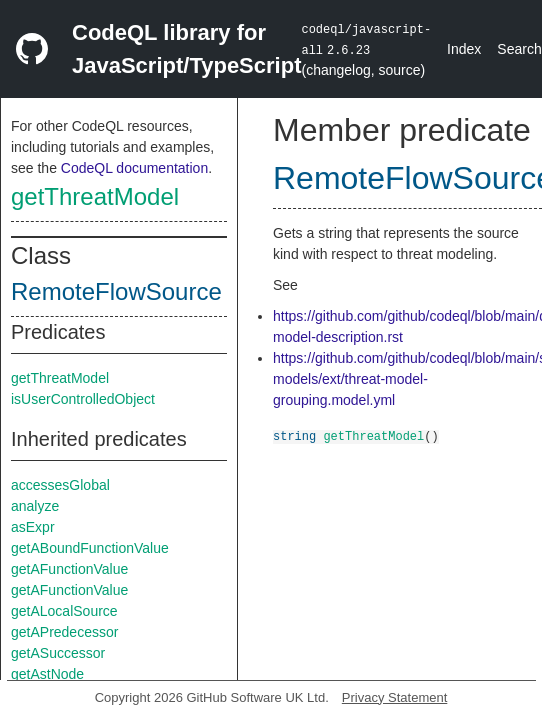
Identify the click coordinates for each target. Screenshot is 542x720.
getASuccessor (58, 653)
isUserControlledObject (83, 399)
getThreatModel (95, 196)
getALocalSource (64, 611)
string (294, 435)
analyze (35, 506)
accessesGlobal (60, 485)
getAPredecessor (64, 632)
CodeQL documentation (134, 168)
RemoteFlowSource (116, 291)
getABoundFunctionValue (90, 548)
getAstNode (47, 674)
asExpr (33, 527)
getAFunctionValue (69, 569)
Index (464, 49)
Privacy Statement (395, 697)
